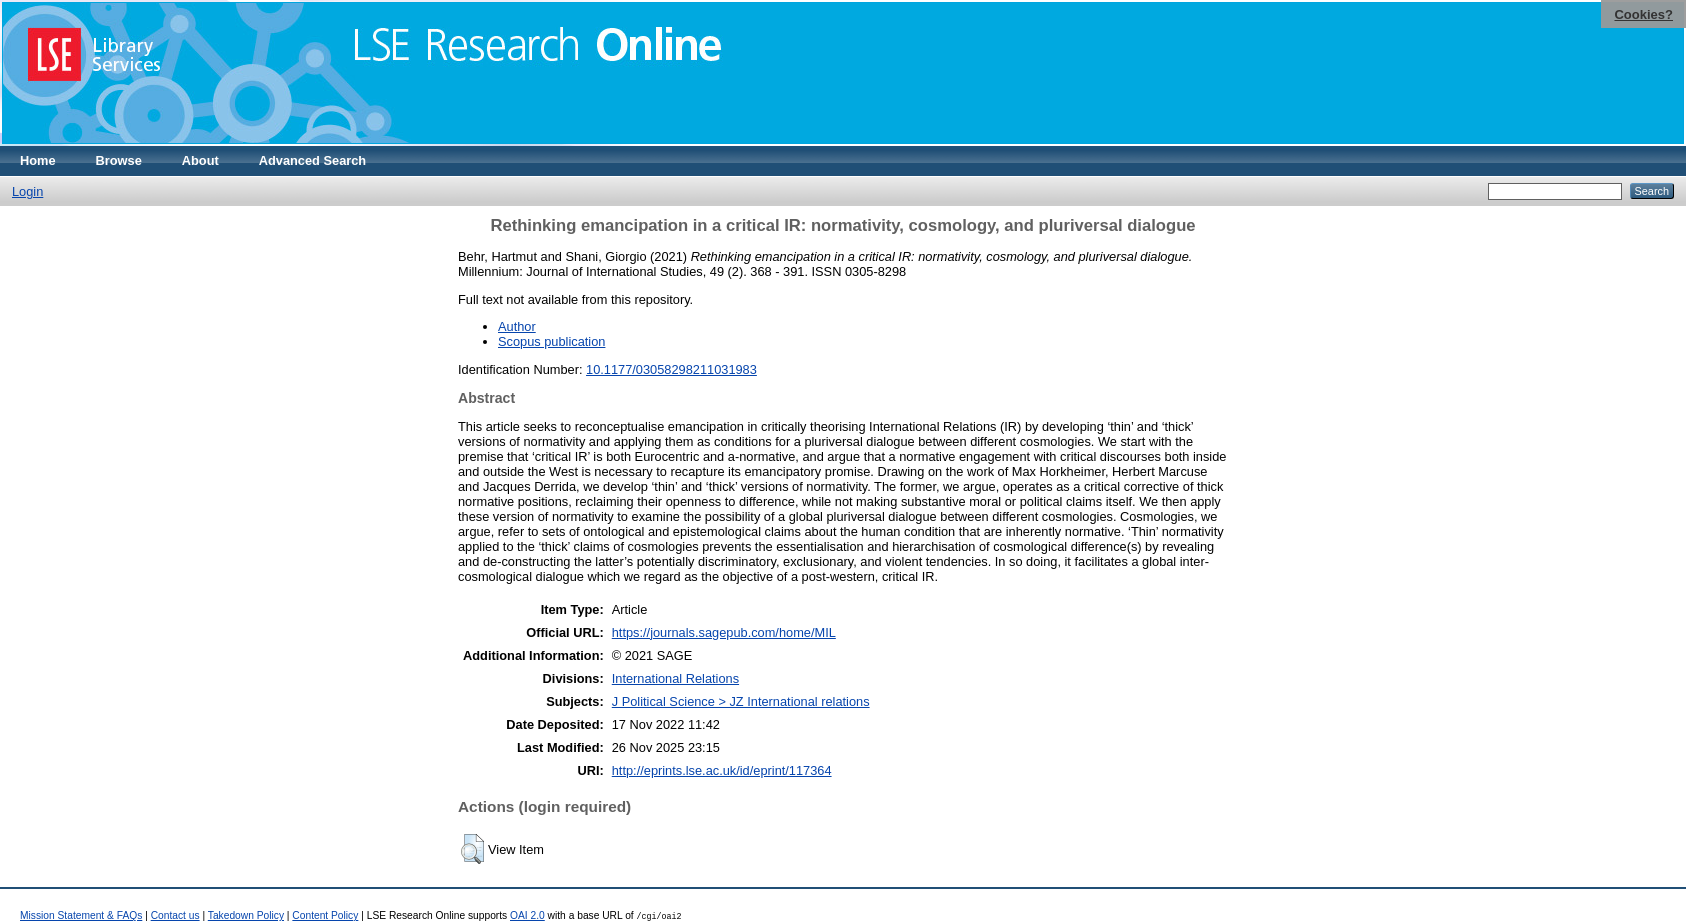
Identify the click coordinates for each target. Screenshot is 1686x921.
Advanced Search (312, 160)
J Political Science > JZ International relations (741, 701)
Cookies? (1643, 14)
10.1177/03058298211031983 (671, 369)
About (200, 160)
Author (517, 326)
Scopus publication (551, 341)
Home (38, 160)
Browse (119, 160)
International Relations (675, 678)
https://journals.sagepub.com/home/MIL (724, 632)
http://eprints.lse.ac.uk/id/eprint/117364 (722, 770)
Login (27, 191)
